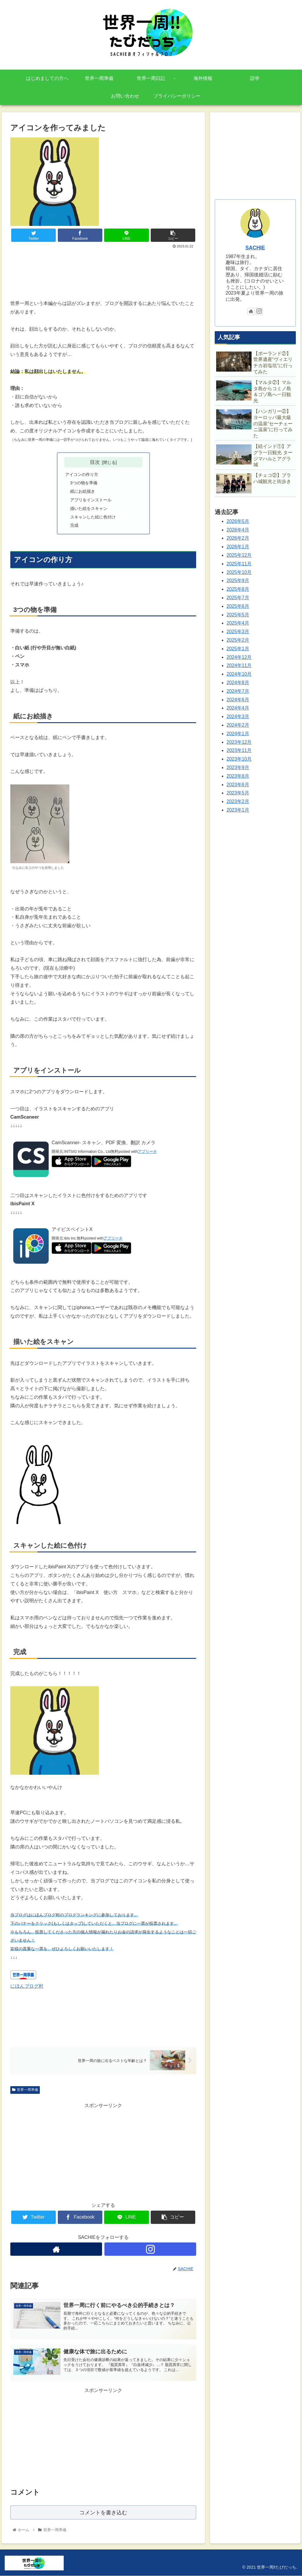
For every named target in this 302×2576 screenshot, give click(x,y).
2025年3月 (237, 631)
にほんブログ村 (26, 1986)
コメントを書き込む (103, 2512)
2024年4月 (237, 707)
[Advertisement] (103, 268)
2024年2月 (237, 725)
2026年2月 (237, 538)
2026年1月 (237, 546)
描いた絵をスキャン (88, 508)
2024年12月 (239, 657)
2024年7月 (237, 691)
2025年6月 (237, 606)
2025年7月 (237, 597)
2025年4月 (237, 622)
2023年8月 (237, 776)
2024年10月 (239, 674)
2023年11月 (239, 750)
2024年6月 (237, 699)
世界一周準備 (25, 2090)
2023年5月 (237, 792)
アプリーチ (147, 1151)
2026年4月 (237, 529)
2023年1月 (237, 809)
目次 (95, 462)
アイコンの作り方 (81, 474)
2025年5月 (237, 614)
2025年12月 (239, 555)
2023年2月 (237, 801)
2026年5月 (237, 521)
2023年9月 (237, 767)
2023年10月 (239, 758)
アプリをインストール (90, 500)
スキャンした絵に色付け (93, 517)
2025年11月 (239, 563)
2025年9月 (237, 580)
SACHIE (255, 248)
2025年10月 (239, 572)
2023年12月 (239, 742)
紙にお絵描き (82, 491)
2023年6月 (237, 784)
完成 (74, 525)
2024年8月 (237, 682)
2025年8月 (237, 589)
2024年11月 (239, 665)
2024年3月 (237, 716)
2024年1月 (237, 733)
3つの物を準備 (83, 482)
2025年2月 (237, 640)
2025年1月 (237, 648)
